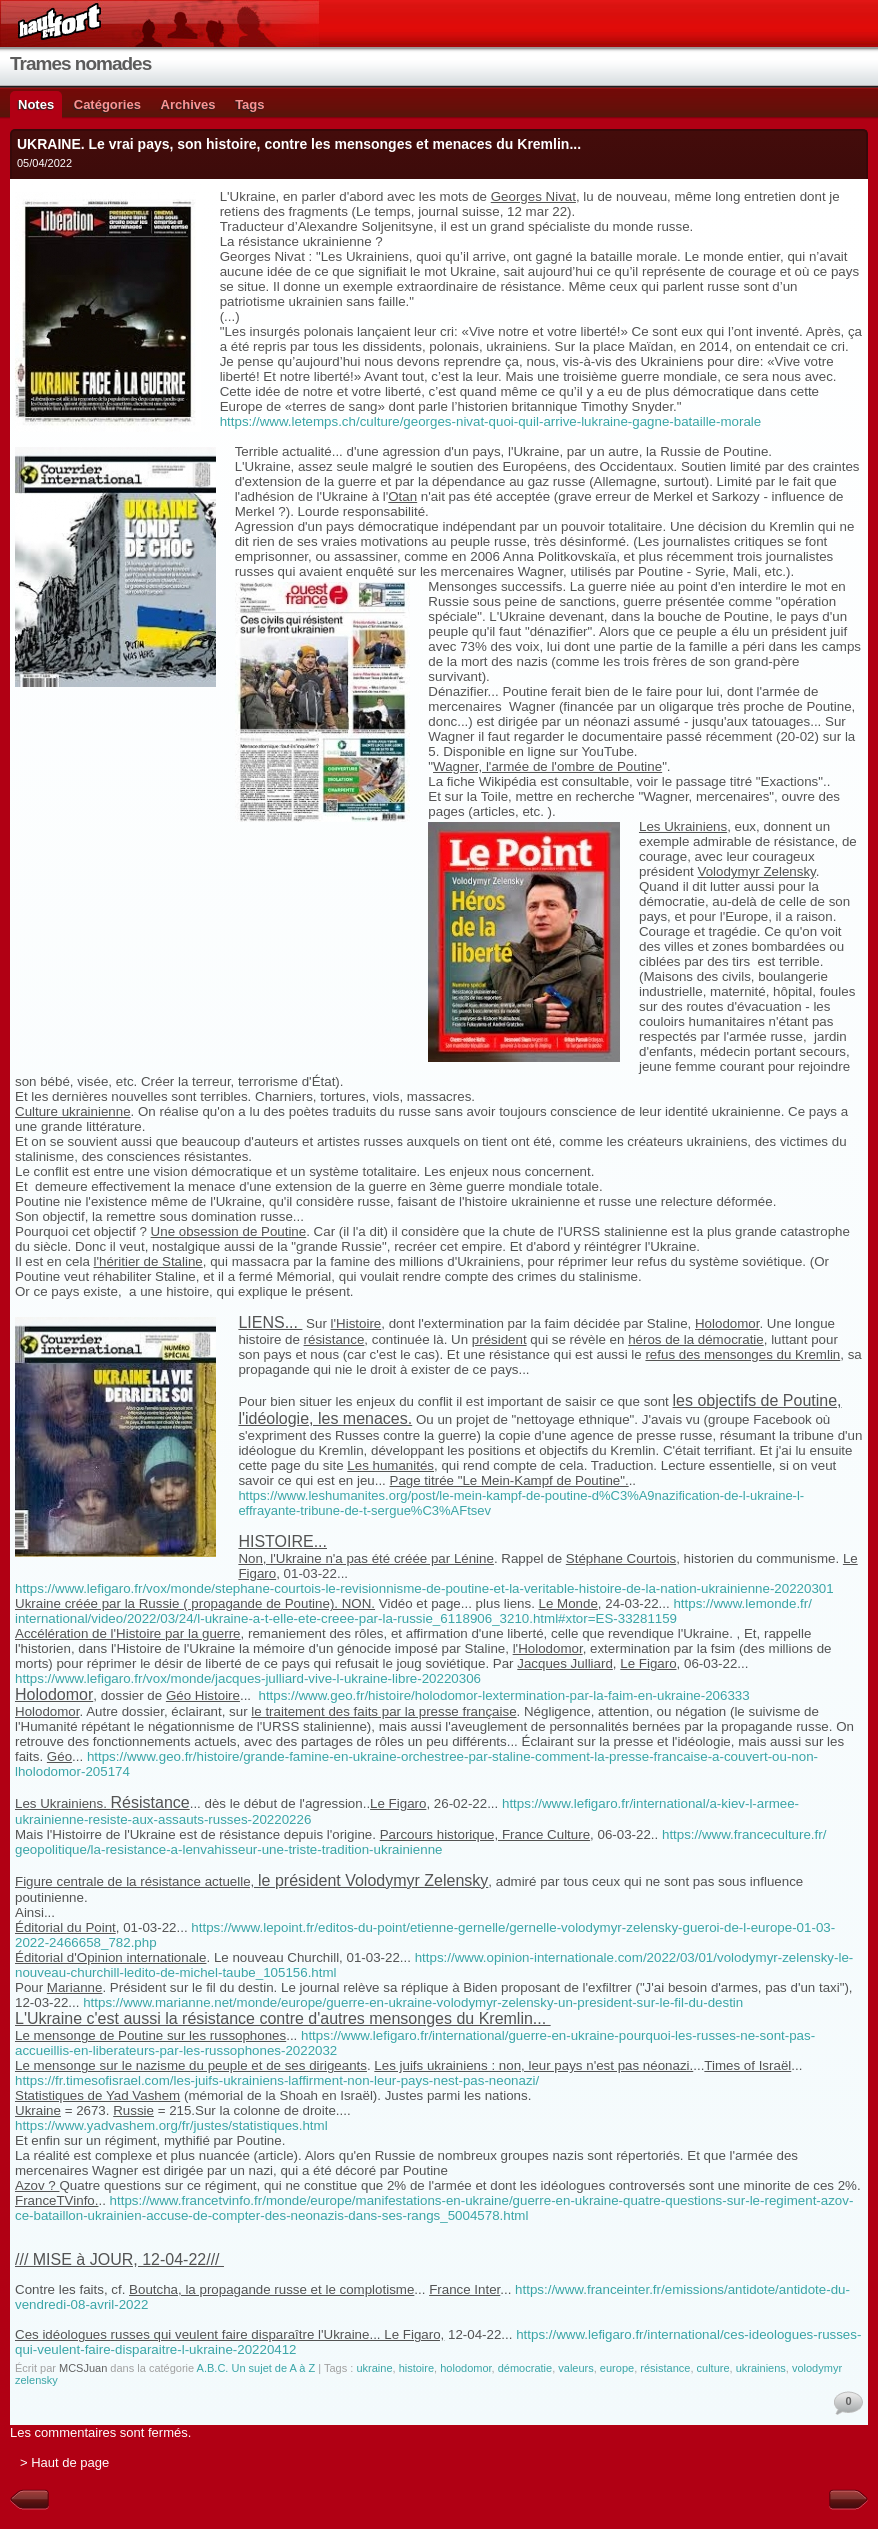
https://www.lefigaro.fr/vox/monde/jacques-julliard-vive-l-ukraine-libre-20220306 (248, 1678)
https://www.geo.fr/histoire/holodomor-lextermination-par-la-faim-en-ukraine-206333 (503, 1695)
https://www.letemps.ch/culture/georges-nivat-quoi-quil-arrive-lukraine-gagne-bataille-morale (491, 421)
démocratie (525, 2368)
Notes (36, 104)
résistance (665, 2368)
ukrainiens (761, 2368)
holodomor (465, 2368)
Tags (249, 104)
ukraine (374, 2368)
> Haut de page (64, 2462)
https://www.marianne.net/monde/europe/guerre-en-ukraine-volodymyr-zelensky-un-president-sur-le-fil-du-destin (413, 2002)
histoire (416, 2368)
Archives (188, 104)
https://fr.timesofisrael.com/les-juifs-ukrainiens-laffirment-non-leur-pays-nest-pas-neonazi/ (277, 2080)
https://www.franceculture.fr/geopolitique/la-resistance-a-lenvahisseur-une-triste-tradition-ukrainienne (420, 1842)
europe (617, 2368)
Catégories (107, 104)
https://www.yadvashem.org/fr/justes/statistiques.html (171, 2125)
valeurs (575, 2368)
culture (713, 2368)
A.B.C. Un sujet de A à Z (256, 2368)
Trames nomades (80, 63)
